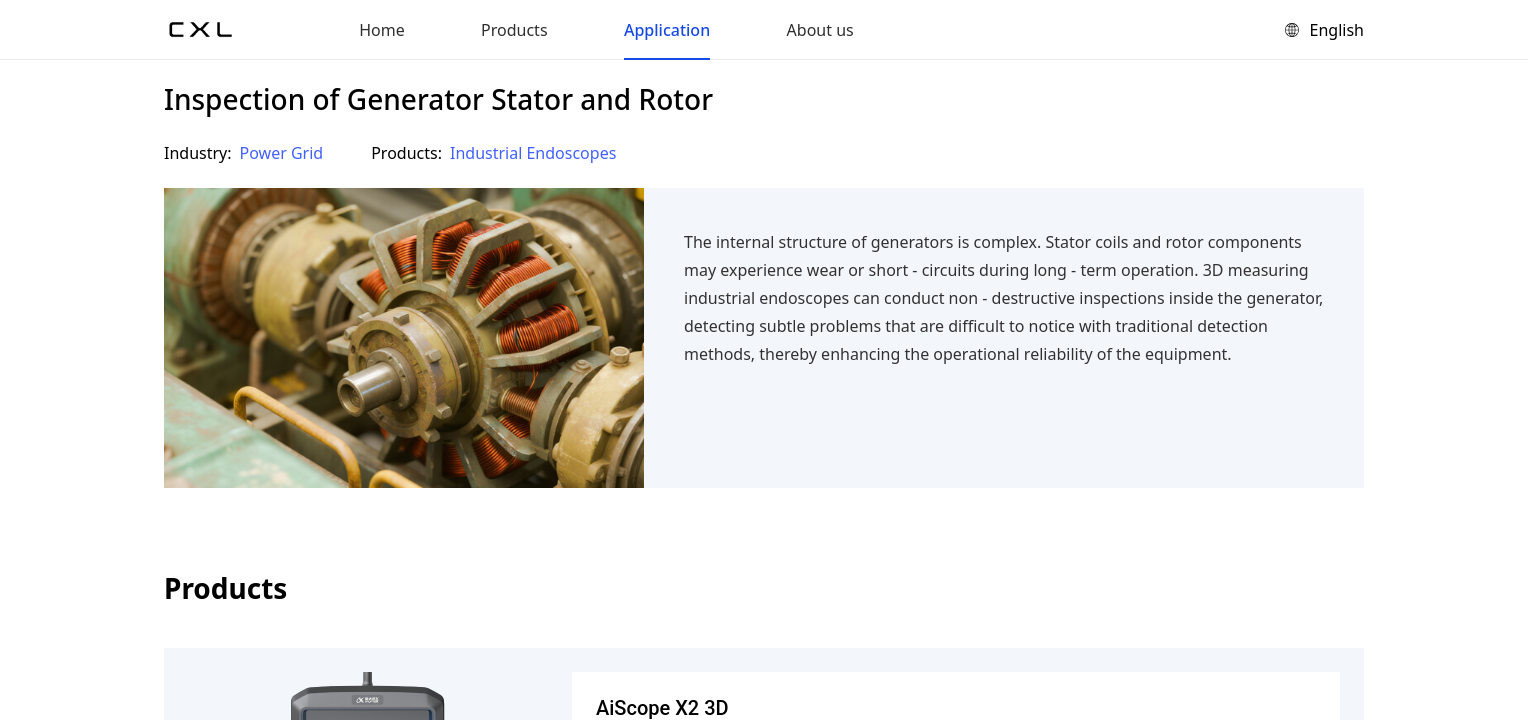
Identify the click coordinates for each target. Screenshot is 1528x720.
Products (514, 30)
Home (382, 30)
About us (820, 30)
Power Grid (282, 153)
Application (667, 30)
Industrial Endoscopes (533, 153)
